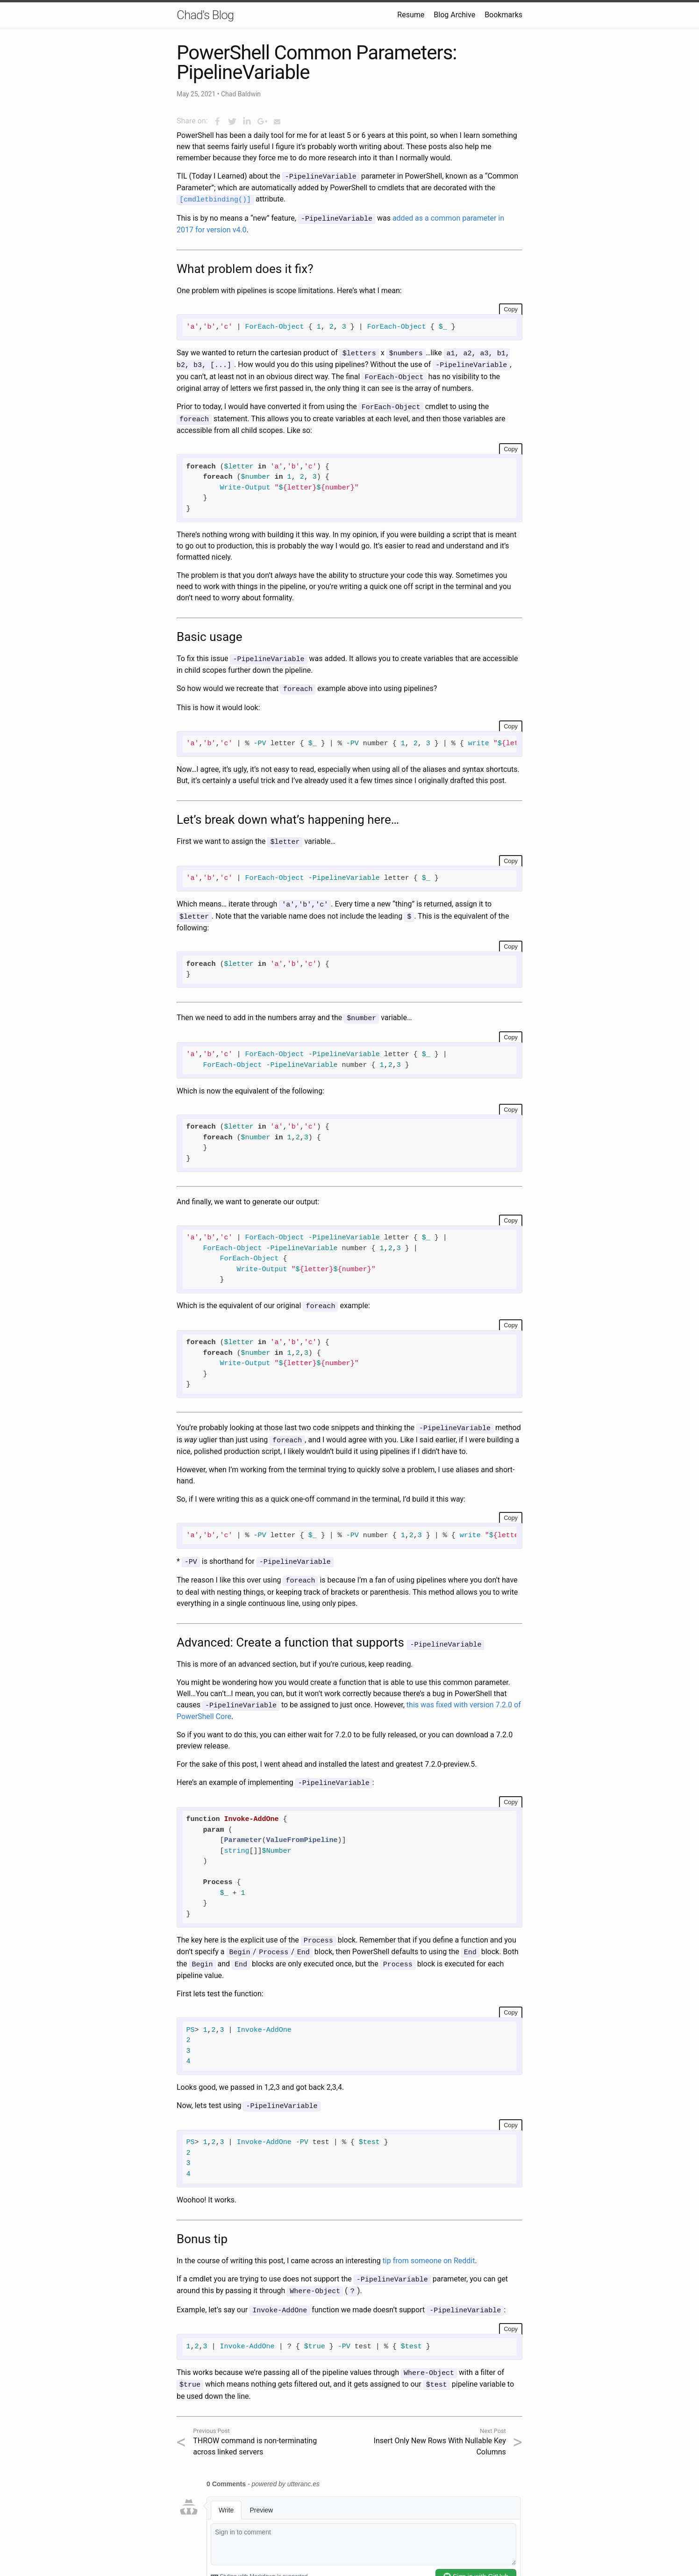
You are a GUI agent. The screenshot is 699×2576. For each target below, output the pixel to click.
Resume (410, 14)
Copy (511, 307)
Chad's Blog (205, 15)
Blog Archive (454, 14)
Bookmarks (503, 14)
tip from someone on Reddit (429, 2242)
